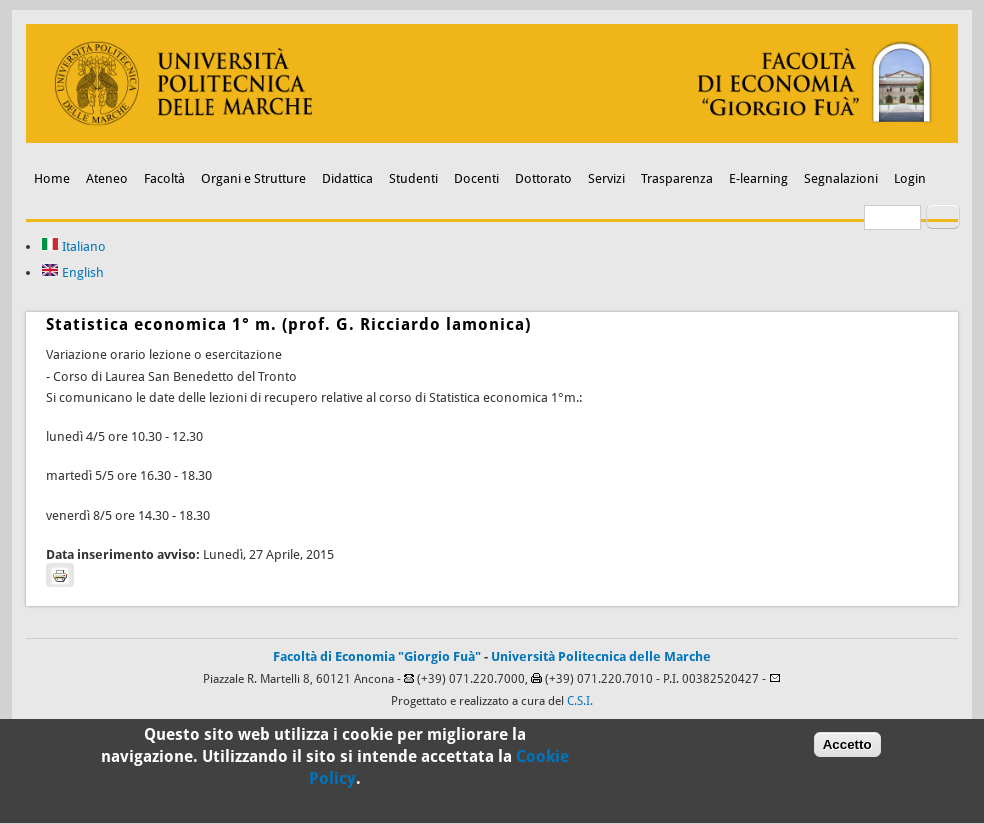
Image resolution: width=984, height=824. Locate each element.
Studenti (413, 178)
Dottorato (543, 178)
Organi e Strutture (253, 178)
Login (910, 178)
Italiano (73, 246)
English (72, 272)
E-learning (758, 178)
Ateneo (107, 178)
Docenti (476, 178)
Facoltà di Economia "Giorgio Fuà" (377, 656)
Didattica (347, 178)
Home (52, 178)
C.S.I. (580, 701)
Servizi (606, 178)
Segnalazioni (841, 178)
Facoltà (164, 178)
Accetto (847, 750)
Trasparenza (677, 178)
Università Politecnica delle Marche (601, 656)
